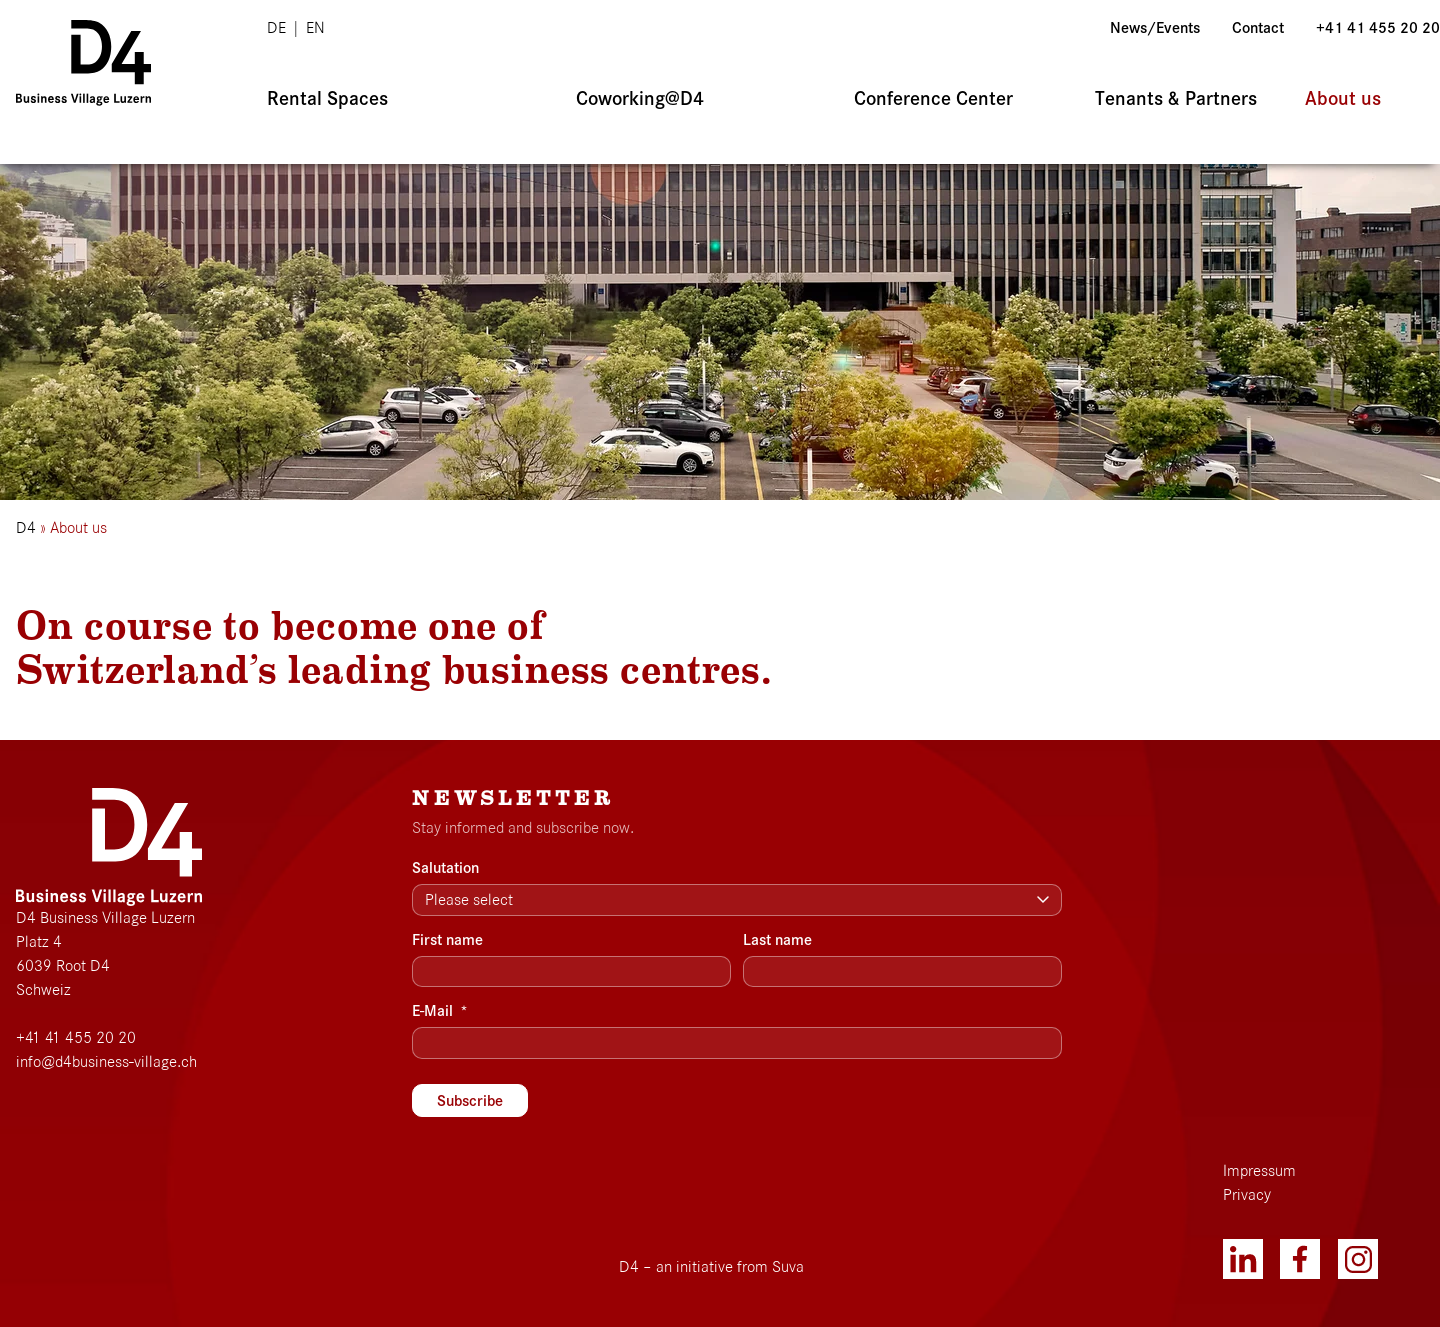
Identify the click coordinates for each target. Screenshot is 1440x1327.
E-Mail (440, 1011)
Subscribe (470, 1101)
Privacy (1247, 1195)
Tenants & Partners (1176, 98)
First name (447, 940)
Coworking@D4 (640, 98)
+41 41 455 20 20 (1378, 28)
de (276, 28)
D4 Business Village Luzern (105, 918)
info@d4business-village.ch (106, 1062)
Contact (1258, 28)
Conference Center (933, 98)
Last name (777, 940)
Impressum (1259, 1171)
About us (1343, 98)
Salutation (445, 868)
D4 (26, 528)
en (315, 28)
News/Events (1155, 28)
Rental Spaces (327, 98)
